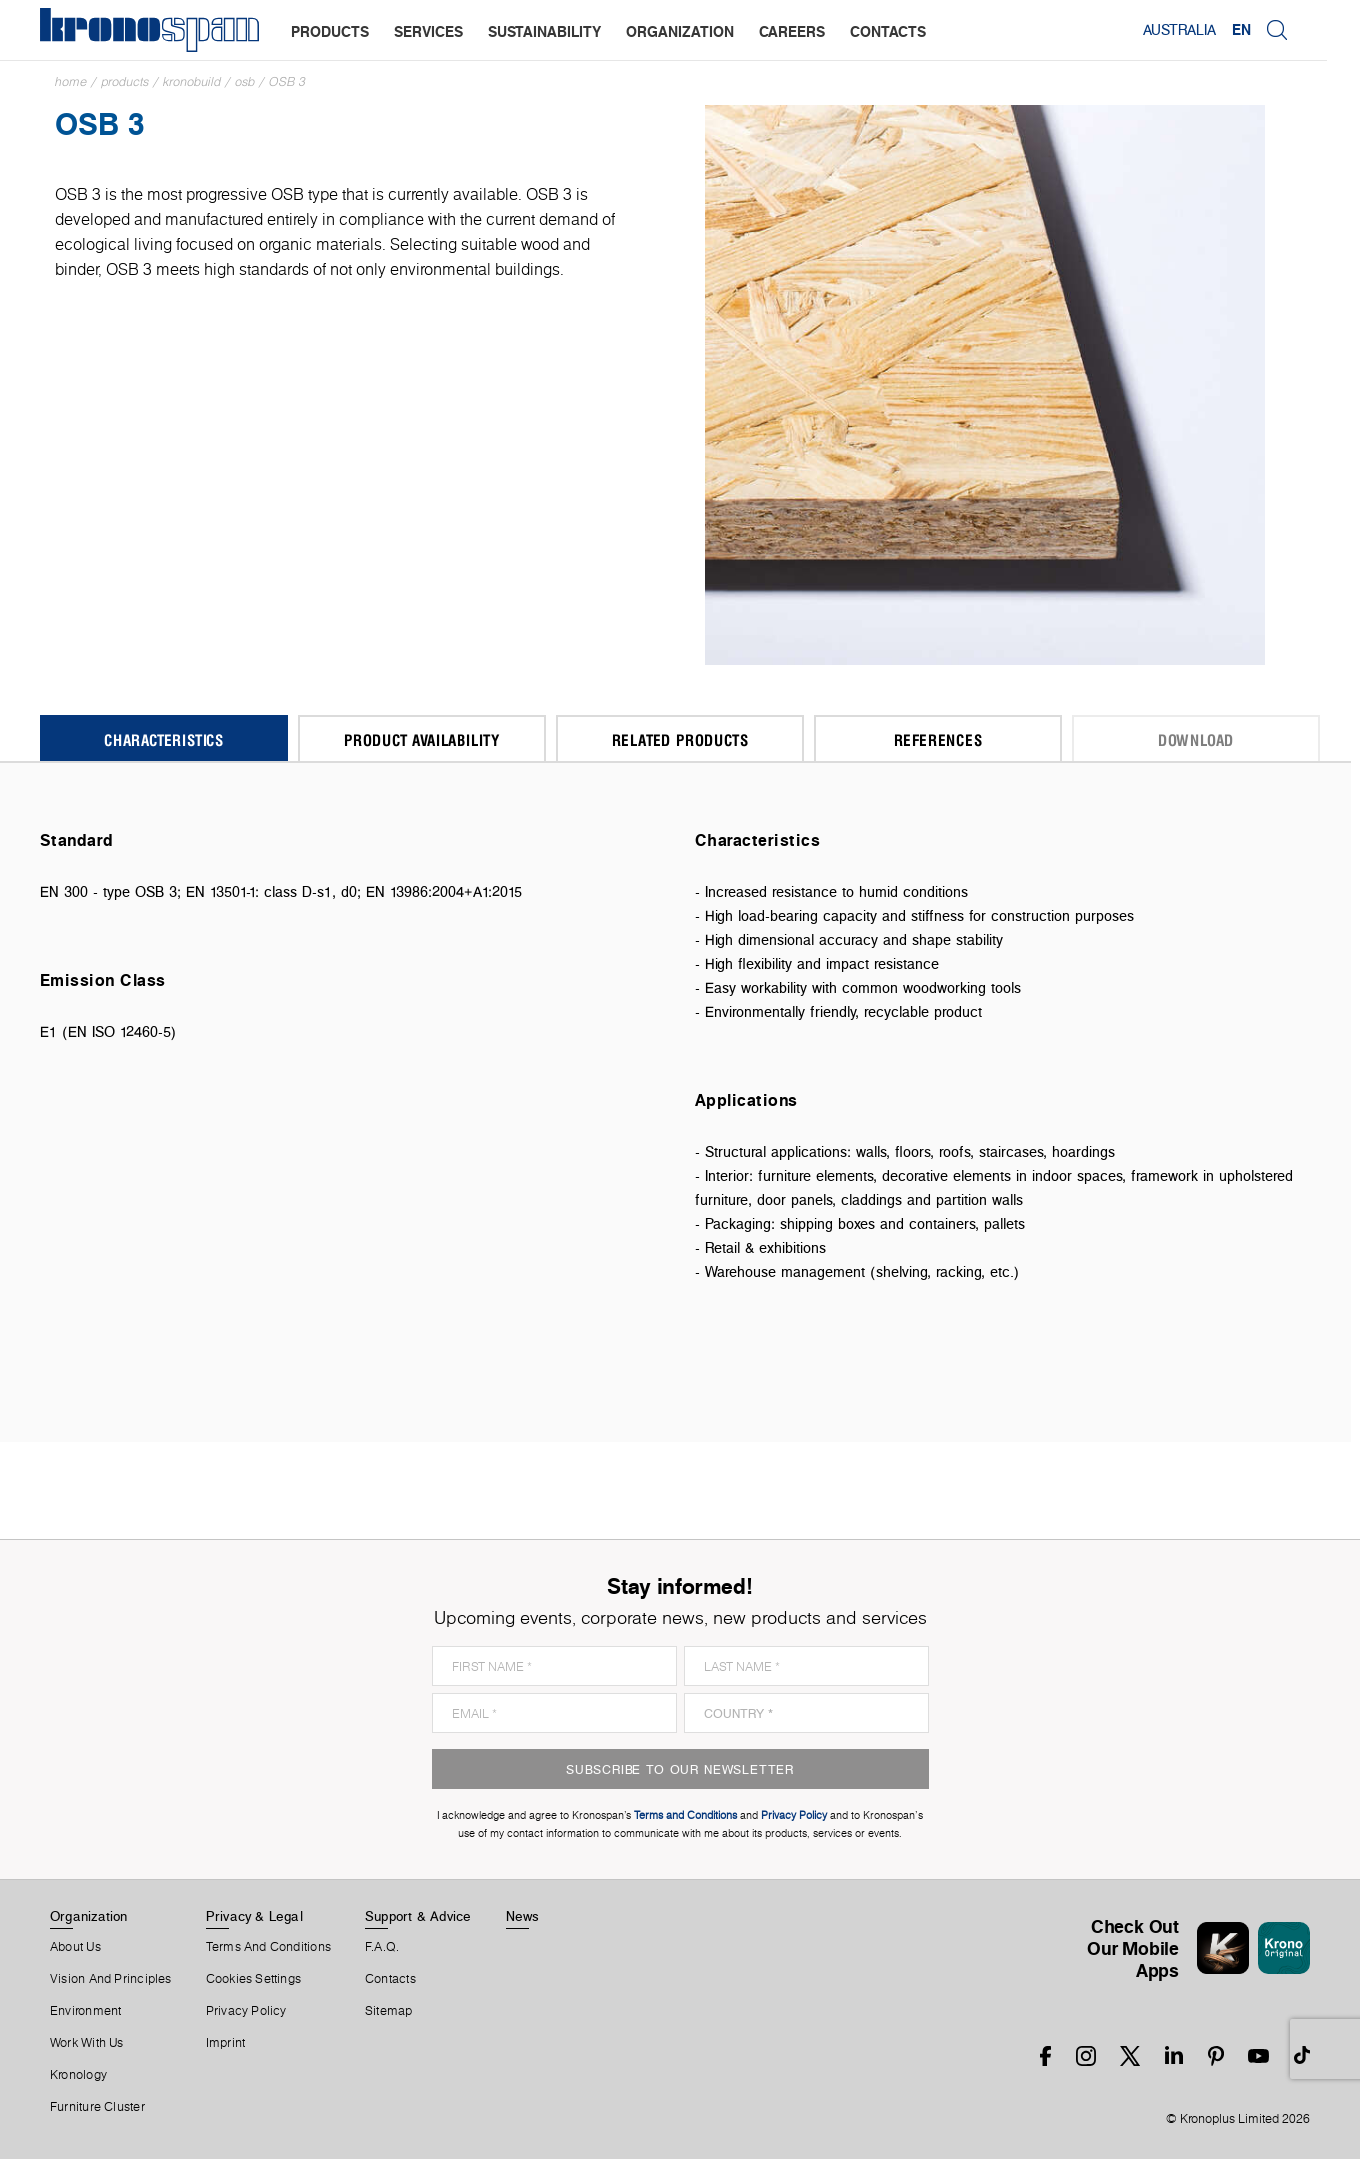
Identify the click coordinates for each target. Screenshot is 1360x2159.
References (938, 739)
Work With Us (87, 2043)
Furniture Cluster (97, 2107)
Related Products (680, 739)
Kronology (78, 2075)
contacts (888, 31)
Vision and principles (111, 1979)
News (523, 1916)
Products (125, 81)
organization (680, 31)
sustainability (544, 31)
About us (75, 1947)
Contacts (390, 1979)
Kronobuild (192, 81)
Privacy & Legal (254, 1916)
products (330, 31)
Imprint (226, 2043)
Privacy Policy (246, 2011)
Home (71, 81)
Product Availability (422, 739)
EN (1274, 30)
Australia (1212, 30)
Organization (89, 1916)
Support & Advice (418, 1916)
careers (792, 31)
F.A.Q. (382, 1947)
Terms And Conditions (268, 1947)
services (428, 31)
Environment (85, 2011)
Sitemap (389, 2011)
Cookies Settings (254, 1979)
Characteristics (164, 739)
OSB (245, 81)
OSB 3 (287, 81)
